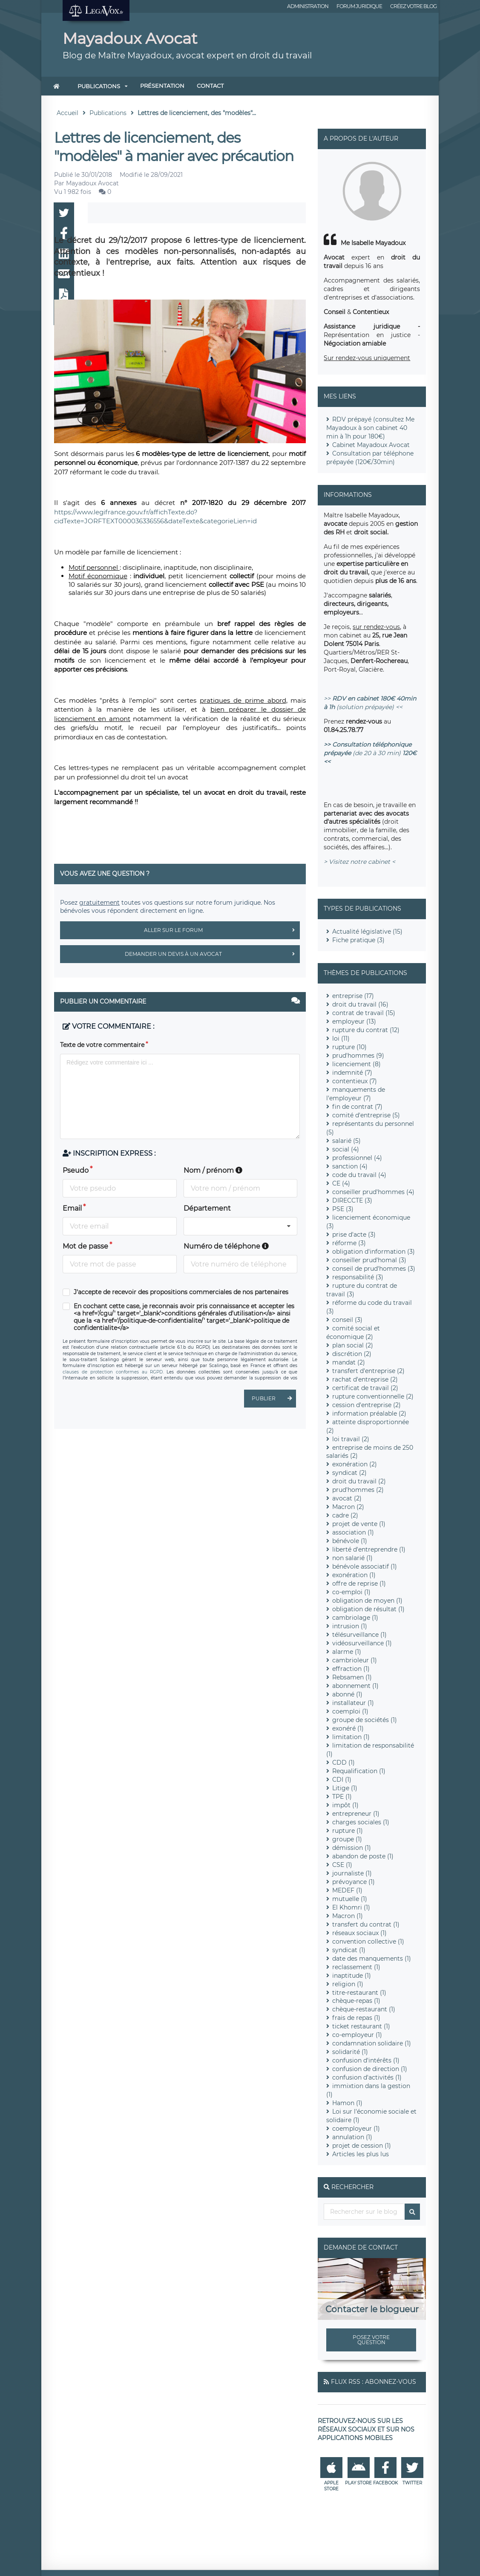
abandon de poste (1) (363, 1856)
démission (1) (351, 1848)
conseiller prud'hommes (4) (373, 1192)
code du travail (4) (359, 1175)
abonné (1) (347, 1694)
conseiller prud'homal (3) (369, 1260)
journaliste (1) (352, 1873)
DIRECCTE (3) (352, 1200)
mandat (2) (348, 1362)
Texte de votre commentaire (102, 1045)
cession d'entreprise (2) (366, 1405)
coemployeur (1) (356, 2128)
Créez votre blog (413, 6)
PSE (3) (343, 1209)
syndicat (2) (349, 1473)
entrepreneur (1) (355, 1813)
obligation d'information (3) (373, 1251)
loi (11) (341, 1038)
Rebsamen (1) (352, 1677)
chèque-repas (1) (356, 2001)
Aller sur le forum (222, 930)
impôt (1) (345, 1805)
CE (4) (341, 1183)
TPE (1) (342, 1796)
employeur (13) (354, 1021)
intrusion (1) (349, 1626)
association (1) (353, 1532)
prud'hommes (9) (358, 1055)
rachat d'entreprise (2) (365, 1379)
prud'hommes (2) (358, 1490)
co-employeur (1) (357, 2035)
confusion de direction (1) (369, 2069)
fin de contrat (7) (357, 1107)
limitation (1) (351, 1737)
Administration (307, 6)
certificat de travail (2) (365, 1388)
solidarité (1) (350, 2052)
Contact (210, 85)
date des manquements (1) (371, 1958)
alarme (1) (346, 1652)
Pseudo (76, 1170)
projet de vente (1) (358, 1524)
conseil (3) (347, 1320)
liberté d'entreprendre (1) (368, 1549)
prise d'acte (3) (354, 1234)
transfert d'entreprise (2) (368, 1371)
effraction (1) (351, 1669)
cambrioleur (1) (354, 1660)
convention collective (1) (368, 1941)
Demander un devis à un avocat (212, 954)
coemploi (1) (350, 1711)
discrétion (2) (351, 1354)
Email (72, 1208)
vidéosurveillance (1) (362, 1643)
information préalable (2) (369, 1413)
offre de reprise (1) (359, 1583)
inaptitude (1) (351, 1975)
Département (207, 1208)
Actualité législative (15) (367, 931)
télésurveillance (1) (359, 1634)
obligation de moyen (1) (367, 1600)
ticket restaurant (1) (361, 2026)
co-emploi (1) (351, 1592)
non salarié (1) (352, 1558)
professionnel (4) (357, 1158)
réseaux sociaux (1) (359, 1933)
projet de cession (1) (361, 2145)
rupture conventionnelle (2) (373, 1396)
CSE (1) (342, 1865)
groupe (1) (347, 1839)
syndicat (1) (348, 1950)
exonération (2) (354, 1464)
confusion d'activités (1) (367, 2077)
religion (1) (347, 1984)
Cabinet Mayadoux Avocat (371, 445)
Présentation (162, 85)
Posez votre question (371, 2339)
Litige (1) (344, 1788)
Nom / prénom (213, 1170)
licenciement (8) (356, 1064)
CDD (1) (343, 1762)
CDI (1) (341, 1779)
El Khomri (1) (351, 1907)
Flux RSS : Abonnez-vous (373, 2382)
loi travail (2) (350, 1439)
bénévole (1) (349, 1541)
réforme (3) (349, 1243)
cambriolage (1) (355, 1617)
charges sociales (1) (360, 1822)
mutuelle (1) (349, 1899)
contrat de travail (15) (363, 1013)
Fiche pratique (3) (358, 940)
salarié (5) (346, 1141)
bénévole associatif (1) (364, 1566)
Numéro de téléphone (226, 1246)
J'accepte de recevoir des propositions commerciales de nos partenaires (181, 1292)
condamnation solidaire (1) (371, 2043)
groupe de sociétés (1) (364, 1720)
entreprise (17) (353, 996)
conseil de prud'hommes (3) (373, 1268)
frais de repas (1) (356, 2018)
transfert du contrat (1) (366, 1924)
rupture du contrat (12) (366, 1030)
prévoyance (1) (353, 1882)
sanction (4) (350, 1166)
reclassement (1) (356, 1967)
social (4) (345, 1149)
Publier (274, 1399)
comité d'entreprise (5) (366, 1115)
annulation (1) (352, 2137)
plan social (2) (352, 1345)
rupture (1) (347, 1831)
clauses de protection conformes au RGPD (113, 1372)
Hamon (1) (347, 2103)
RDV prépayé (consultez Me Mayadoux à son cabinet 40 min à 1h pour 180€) (370, 427)
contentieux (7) (354, 1081)
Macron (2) (348, 1507)
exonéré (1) (348, 1728)
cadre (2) (345, 1515)
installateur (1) (353, 1703)
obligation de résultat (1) (368, 1609)
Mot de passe (85, 1246)
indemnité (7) (352, 1072)
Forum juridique (359, 6)
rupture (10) (349, 1047)
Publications (99, 86)
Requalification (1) (358, 1771)
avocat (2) (347, 1498)
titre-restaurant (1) (359, 1992)
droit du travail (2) (359, 1481)
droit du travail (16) (360, 1004)
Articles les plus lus (360, 2154)
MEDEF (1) (347, 1890)
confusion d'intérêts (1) (366, 2060)
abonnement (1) (355, 1686)
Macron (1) (347, 1916)
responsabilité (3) (357, 1277)
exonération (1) (354, 1575)
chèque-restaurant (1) (363, 2009)
